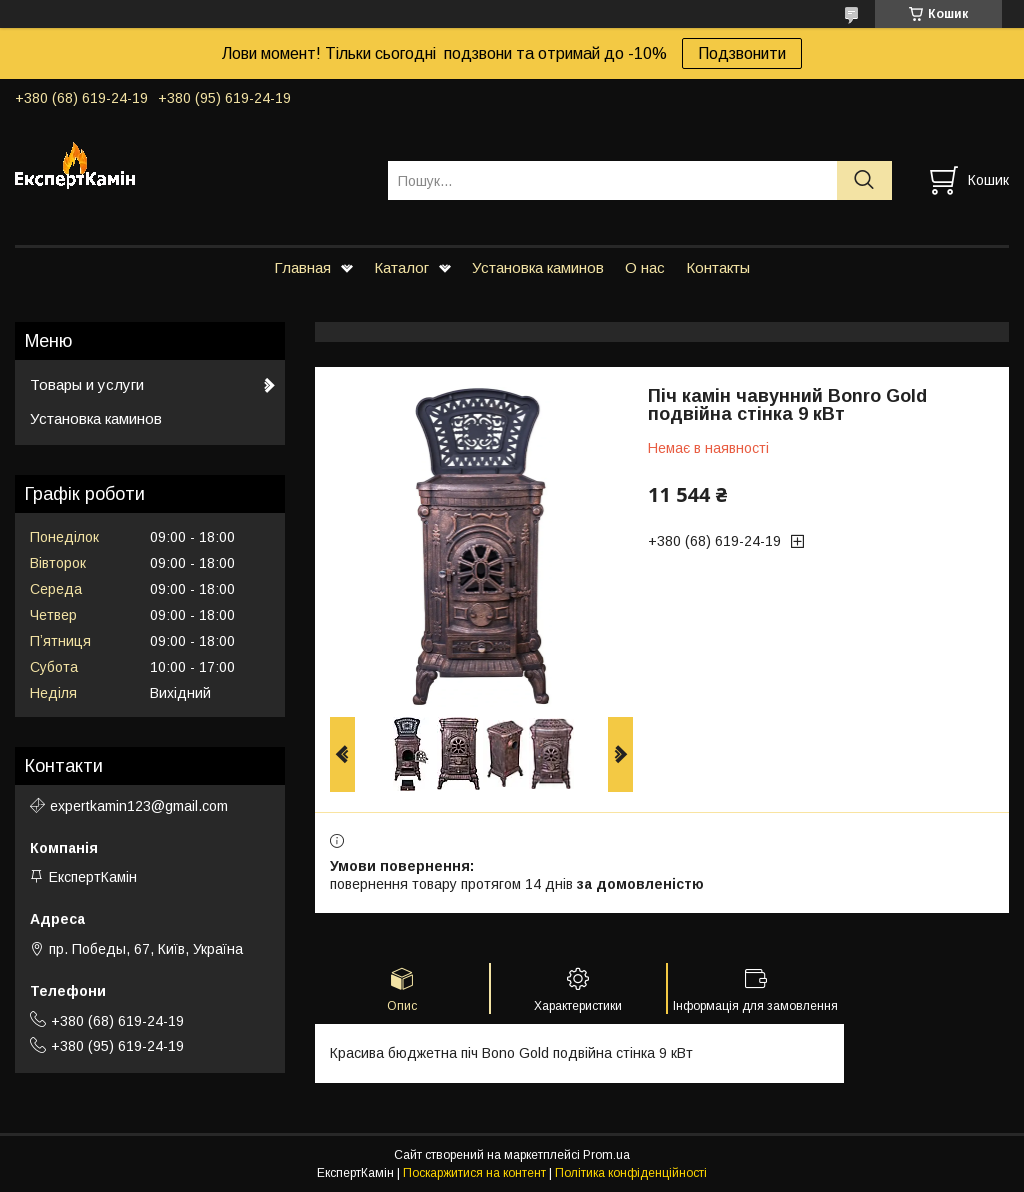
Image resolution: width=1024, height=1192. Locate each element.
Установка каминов (538, 267)
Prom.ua (606, 1155)
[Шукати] (864, 180)
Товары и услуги (87, 384)
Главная (302, 267)
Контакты (718, 267)
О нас (645, 267)
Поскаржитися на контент (474, 1173)
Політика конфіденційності (631, 1173)
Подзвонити (742, 53)
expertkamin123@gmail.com (139, 806)
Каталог (401, 267)
